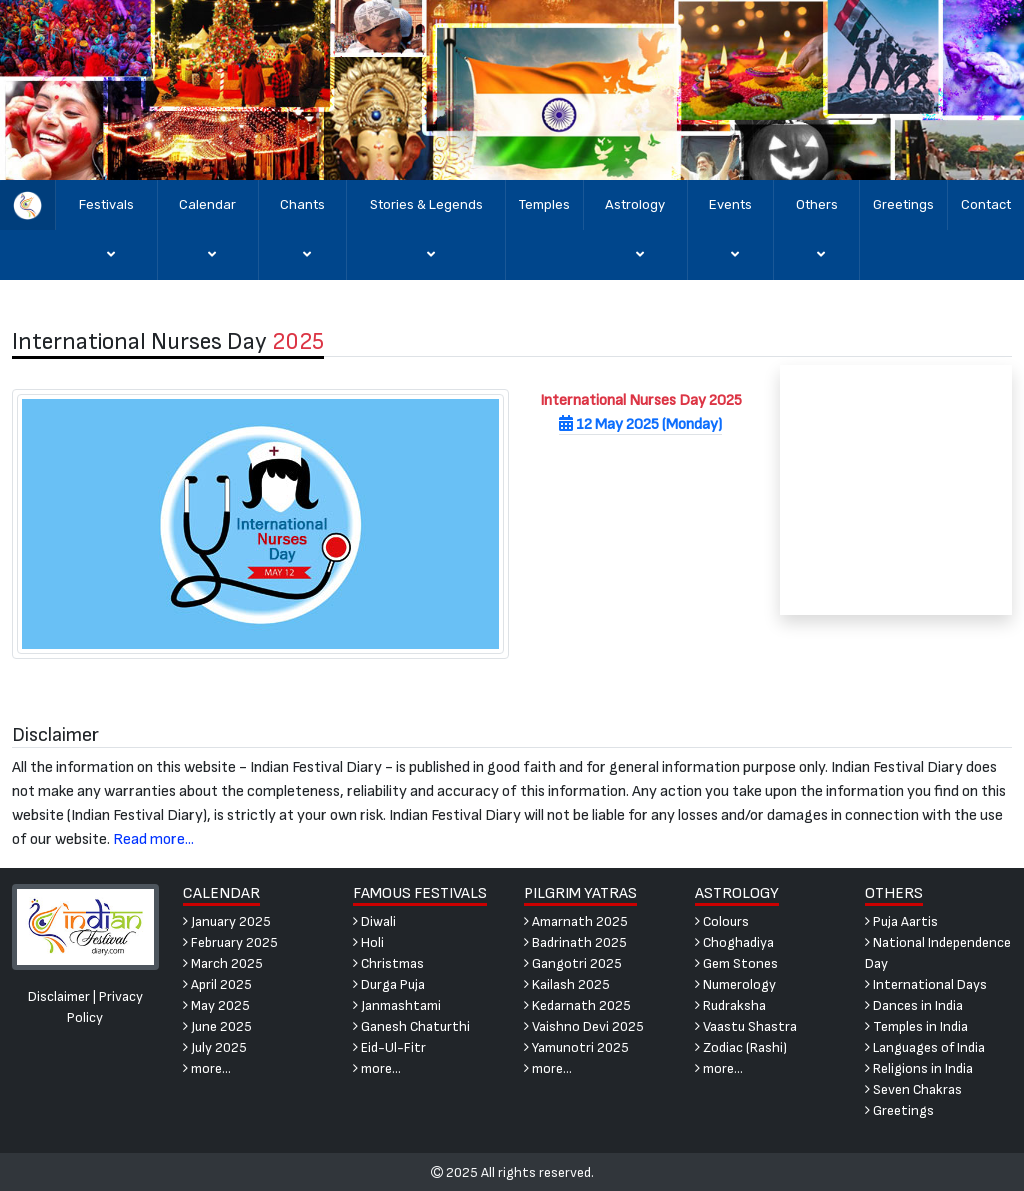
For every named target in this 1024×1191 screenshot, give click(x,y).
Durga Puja (389, 984)
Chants (302, 238)
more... (207, 1068)
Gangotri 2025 (573, 963)
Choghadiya (734, 942)
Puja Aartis (901, 921)
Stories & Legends (426, 238)
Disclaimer (59, 996)
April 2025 (217, 984)
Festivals (106, 238)
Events (730, 238)
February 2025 (230, 942)
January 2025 (227, 921)
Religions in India (919, 1068)
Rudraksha (730, 1005)
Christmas (388, 963)
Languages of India (925, 1047)
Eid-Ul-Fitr (389, 1047)
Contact (986, 204)
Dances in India (914, 1005)
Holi (368, 942)
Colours (722, 921)
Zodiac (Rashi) (741, 1047)
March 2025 (223, 963)
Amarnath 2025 (576, 921)
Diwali (374, 921)
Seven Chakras (913, 1089)
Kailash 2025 (567, 984)
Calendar (207, 238)
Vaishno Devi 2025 (584, 1026)
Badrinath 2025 (575, 942)
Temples (544, 204)
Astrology (635, 238)
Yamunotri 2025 (576, 1047)
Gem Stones (736, 963)
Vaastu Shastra (746, 1026)
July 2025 (215, 1047)
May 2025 (216, 1005)
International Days (926, 984)
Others (817, 238)
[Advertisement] (896, 490)
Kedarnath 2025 (577, 1005)
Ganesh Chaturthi (411, 1026)
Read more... (153, 839)
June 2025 (217, 1026)
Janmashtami (397, 1005)
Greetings (903, 204)
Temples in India (916, 1026)
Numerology (735, 984)
